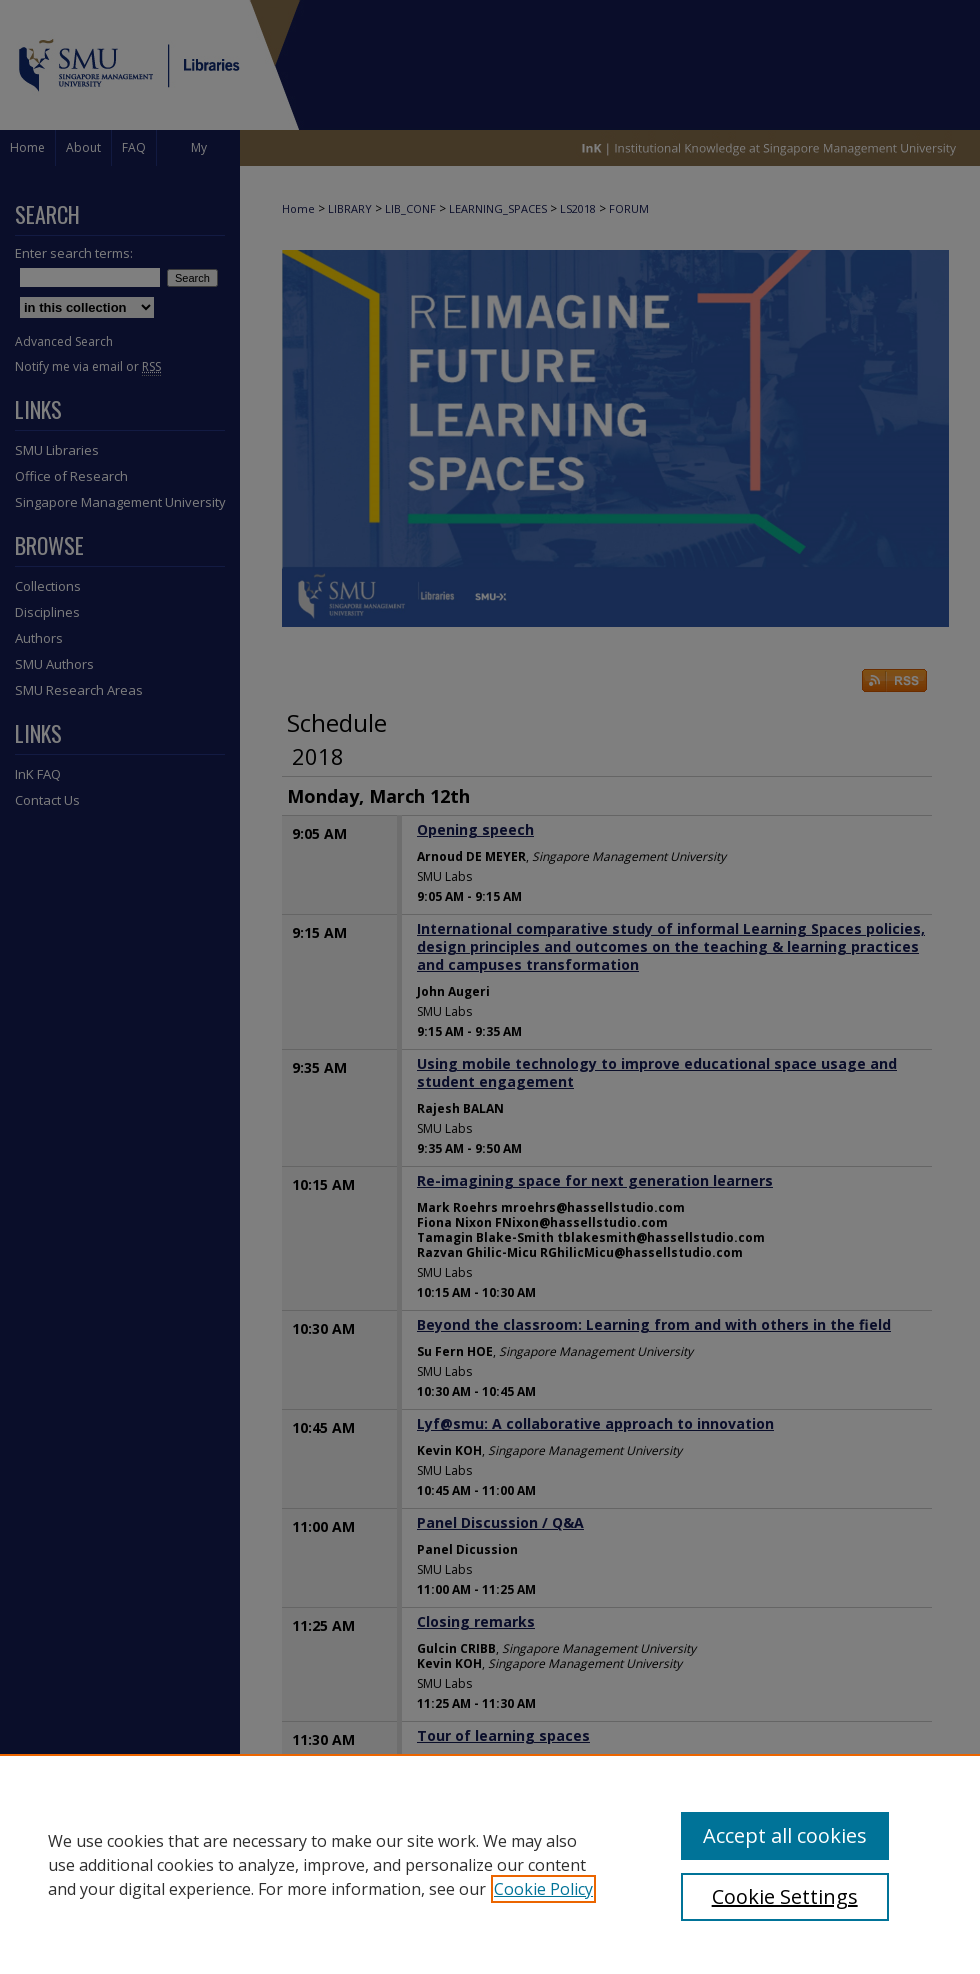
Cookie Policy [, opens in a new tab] (543, 1889)
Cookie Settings (785, 1896)
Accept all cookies (785, 1835)
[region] (490, 1864)
